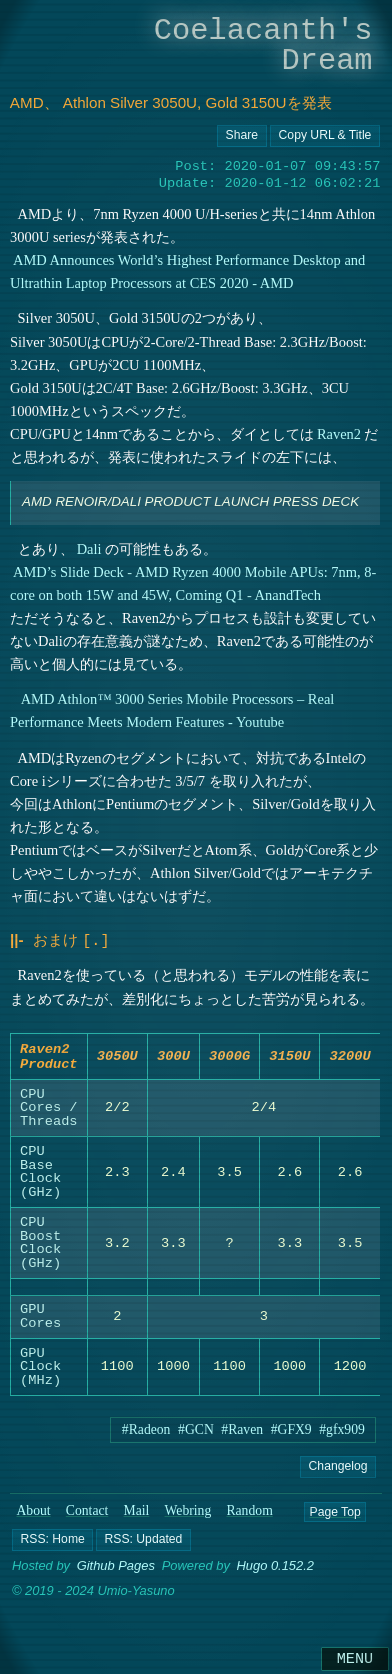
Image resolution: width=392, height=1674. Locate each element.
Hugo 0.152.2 (275, 1571)
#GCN (196, 1435)
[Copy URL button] (242, 136)
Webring (188, 1516)
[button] (52, 1546)
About (33, 1516)
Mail (137, 1516)
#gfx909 (342, 1435)
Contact (87, 1516)
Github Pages (116, 1571)
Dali (88, 549)
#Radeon (146, 1435)
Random (249, 1516)
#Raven (242, 1435)
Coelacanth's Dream (263, 45)
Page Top (334, 1517)
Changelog (338, 1471)
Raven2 (339, 434)
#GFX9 (291, 1435)
